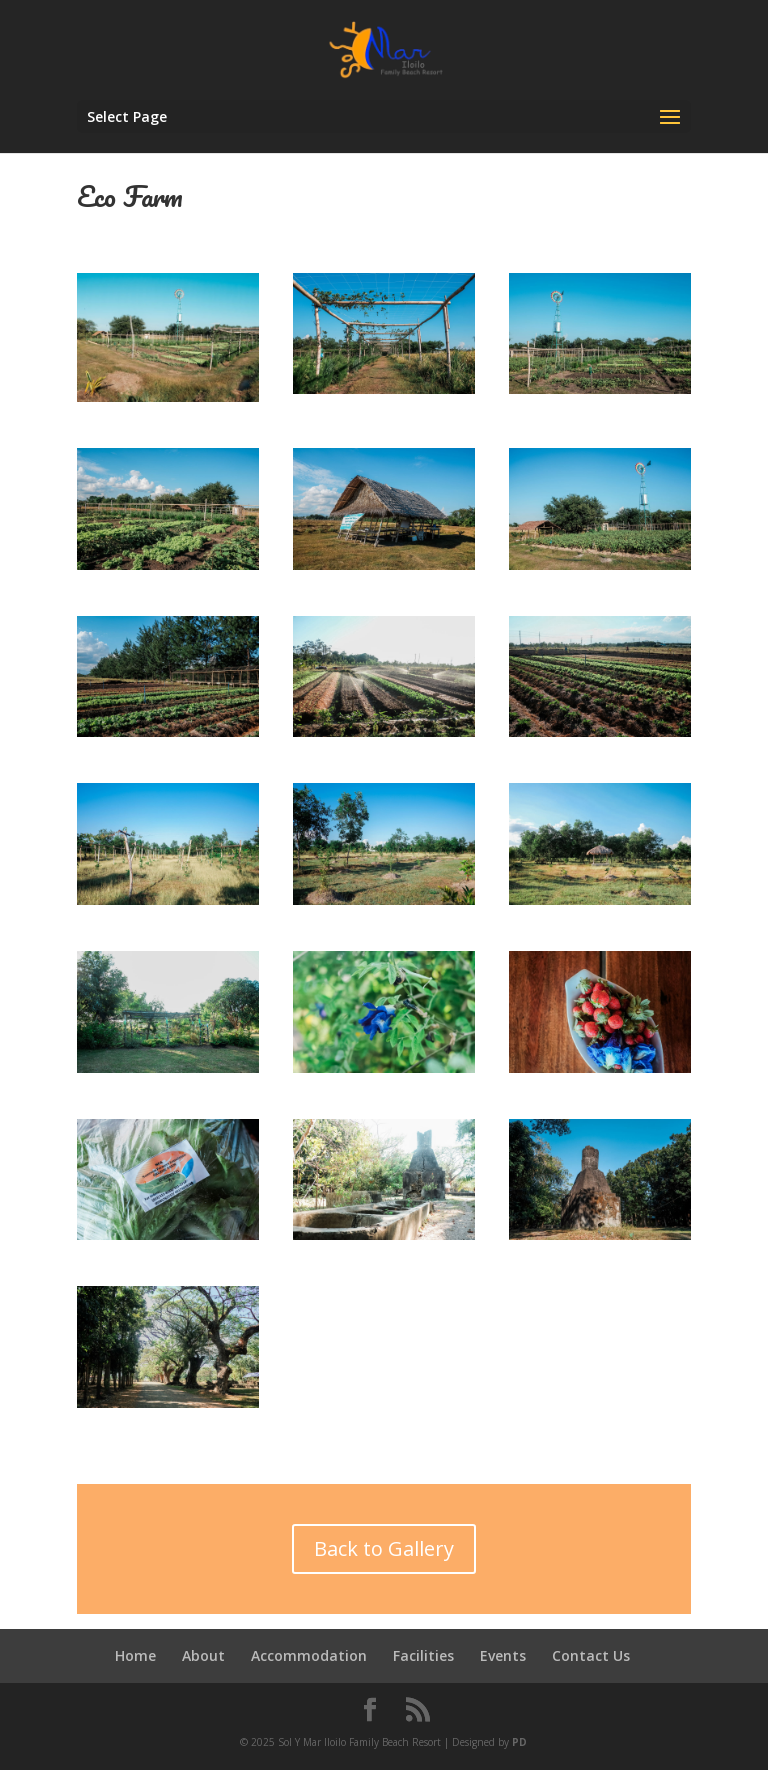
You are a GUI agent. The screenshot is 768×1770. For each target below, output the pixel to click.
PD (519, 1742)
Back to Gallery (384, 1548)
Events (503, 1655)
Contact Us (591, 1655)
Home (135, 1655)
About (203, 1655)
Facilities (423, 1655)
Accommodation (309, 1655)
